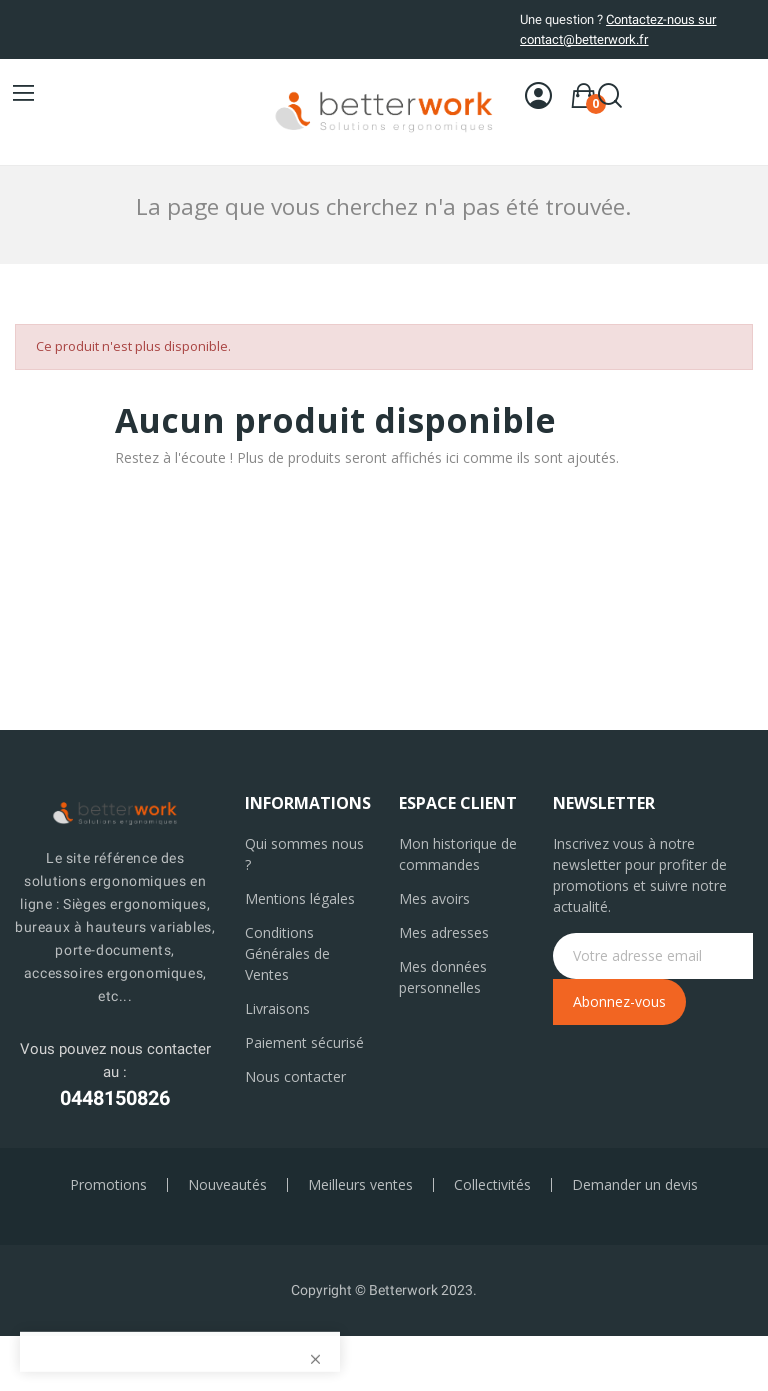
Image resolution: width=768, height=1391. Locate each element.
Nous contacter (295, 1076)
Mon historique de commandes (458, 854)
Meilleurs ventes (360, 1185)
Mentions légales (300, 898)
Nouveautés (227, 1185)
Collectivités (492, 1185)
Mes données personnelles (443, 977)
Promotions (108, 1185)
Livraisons (277, 1008)
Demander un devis (635, 1185)
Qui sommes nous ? (304, 854)
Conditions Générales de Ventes (287, 953)
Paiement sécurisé (304, 1042)
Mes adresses (444, 932)
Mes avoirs (434, 898)
